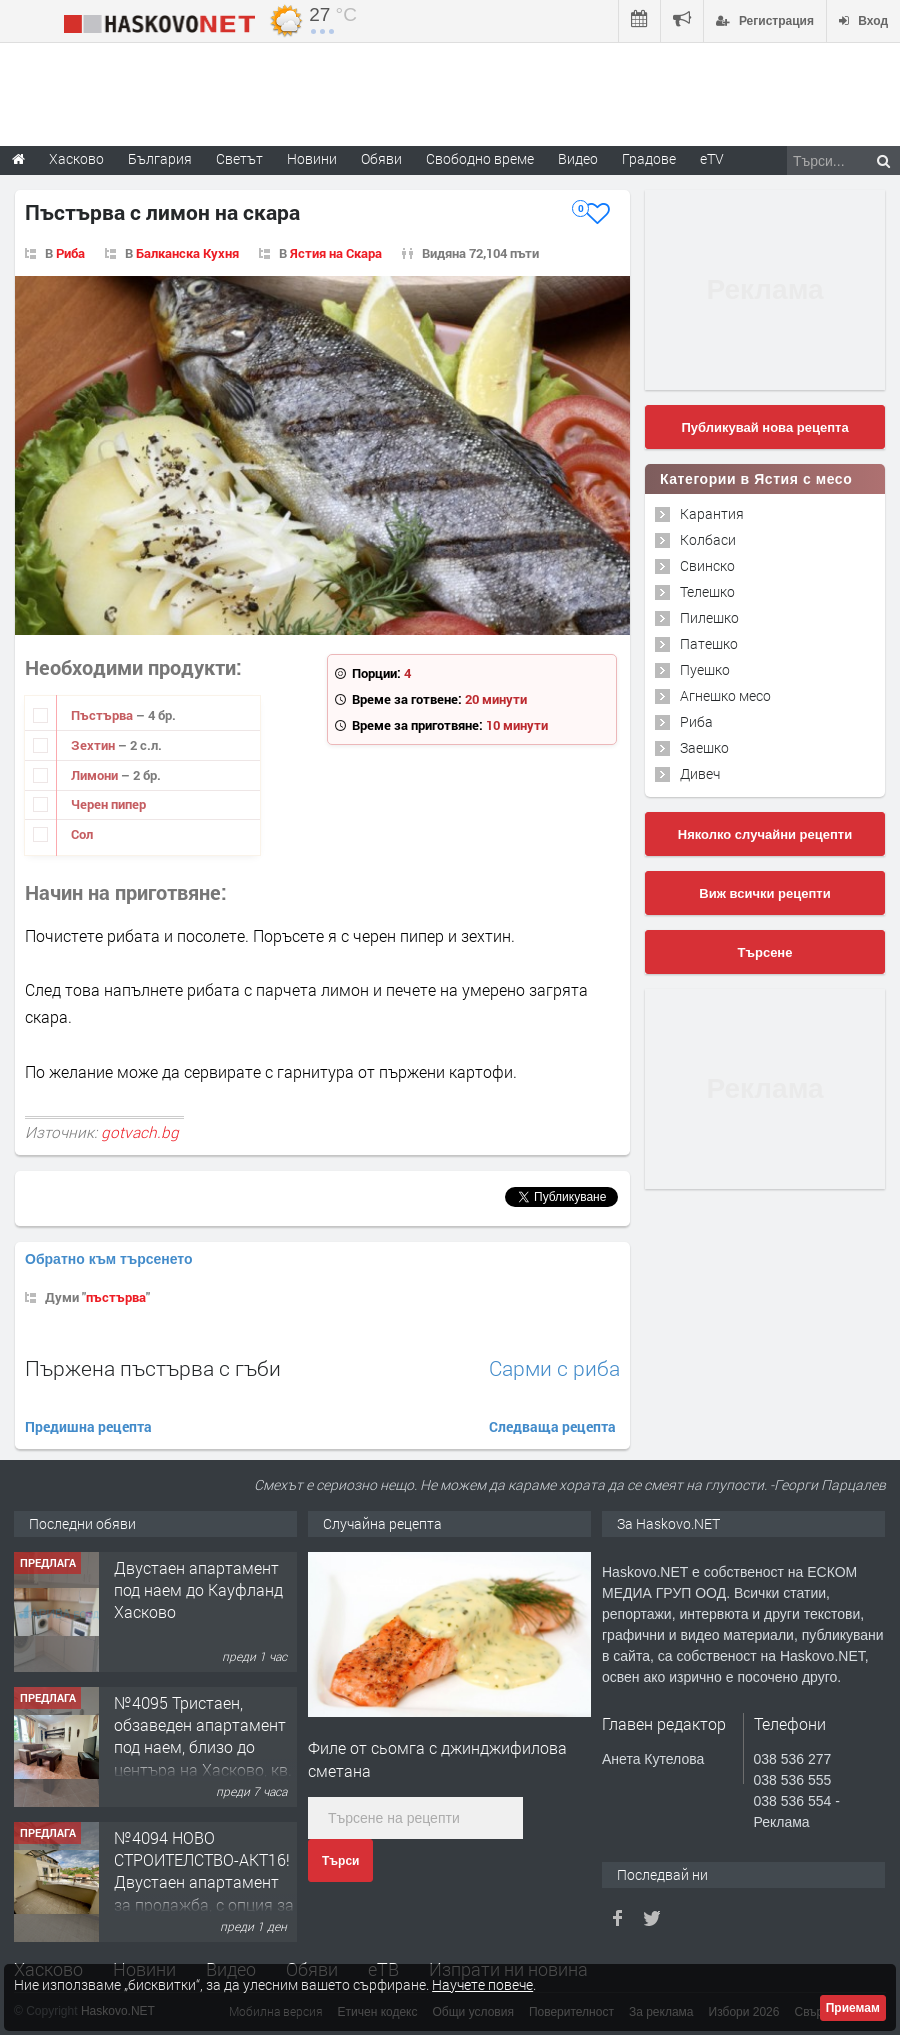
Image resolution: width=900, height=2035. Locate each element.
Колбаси (708, 539)
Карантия (712, 513)
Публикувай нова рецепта (764, 427)
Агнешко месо (725, 695)
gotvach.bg (140, 1132)
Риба (70, 253)
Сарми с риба (554, 1368)
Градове (649, 158)
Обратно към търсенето (109, 1259)
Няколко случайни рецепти (765, 834)
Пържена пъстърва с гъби (153, 1368)
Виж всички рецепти (764, 893)
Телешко (707, 591)
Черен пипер (108, 804)
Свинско (707, 565)
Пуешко (705, 669)
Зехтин (94, 745)
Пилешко (709, 617)
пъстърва (116, 1297)
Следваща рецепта (552, 1426)
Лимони (96, 775)
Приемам (853, 2008)
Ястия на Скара (336, 253)
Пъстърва (103, 715)
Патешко (709, 643)
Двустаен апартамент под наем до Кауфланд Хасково (198, 1590)
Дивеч (700, 773)
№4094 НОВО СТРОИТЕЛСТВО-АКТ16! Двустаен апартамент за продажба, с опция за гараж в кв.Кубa (204, 1882)
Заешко (704, 747)
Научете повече (482, 1984)
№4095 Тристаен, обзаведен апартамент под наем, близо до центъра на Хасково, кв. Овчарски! (203, 1747)
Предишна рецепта (88, 1426)
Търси (340, 1861)
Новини (312, 158)
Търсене (765, 952)
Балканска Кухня (187, 253)
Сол (82, 834)
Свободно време (480, 158)
